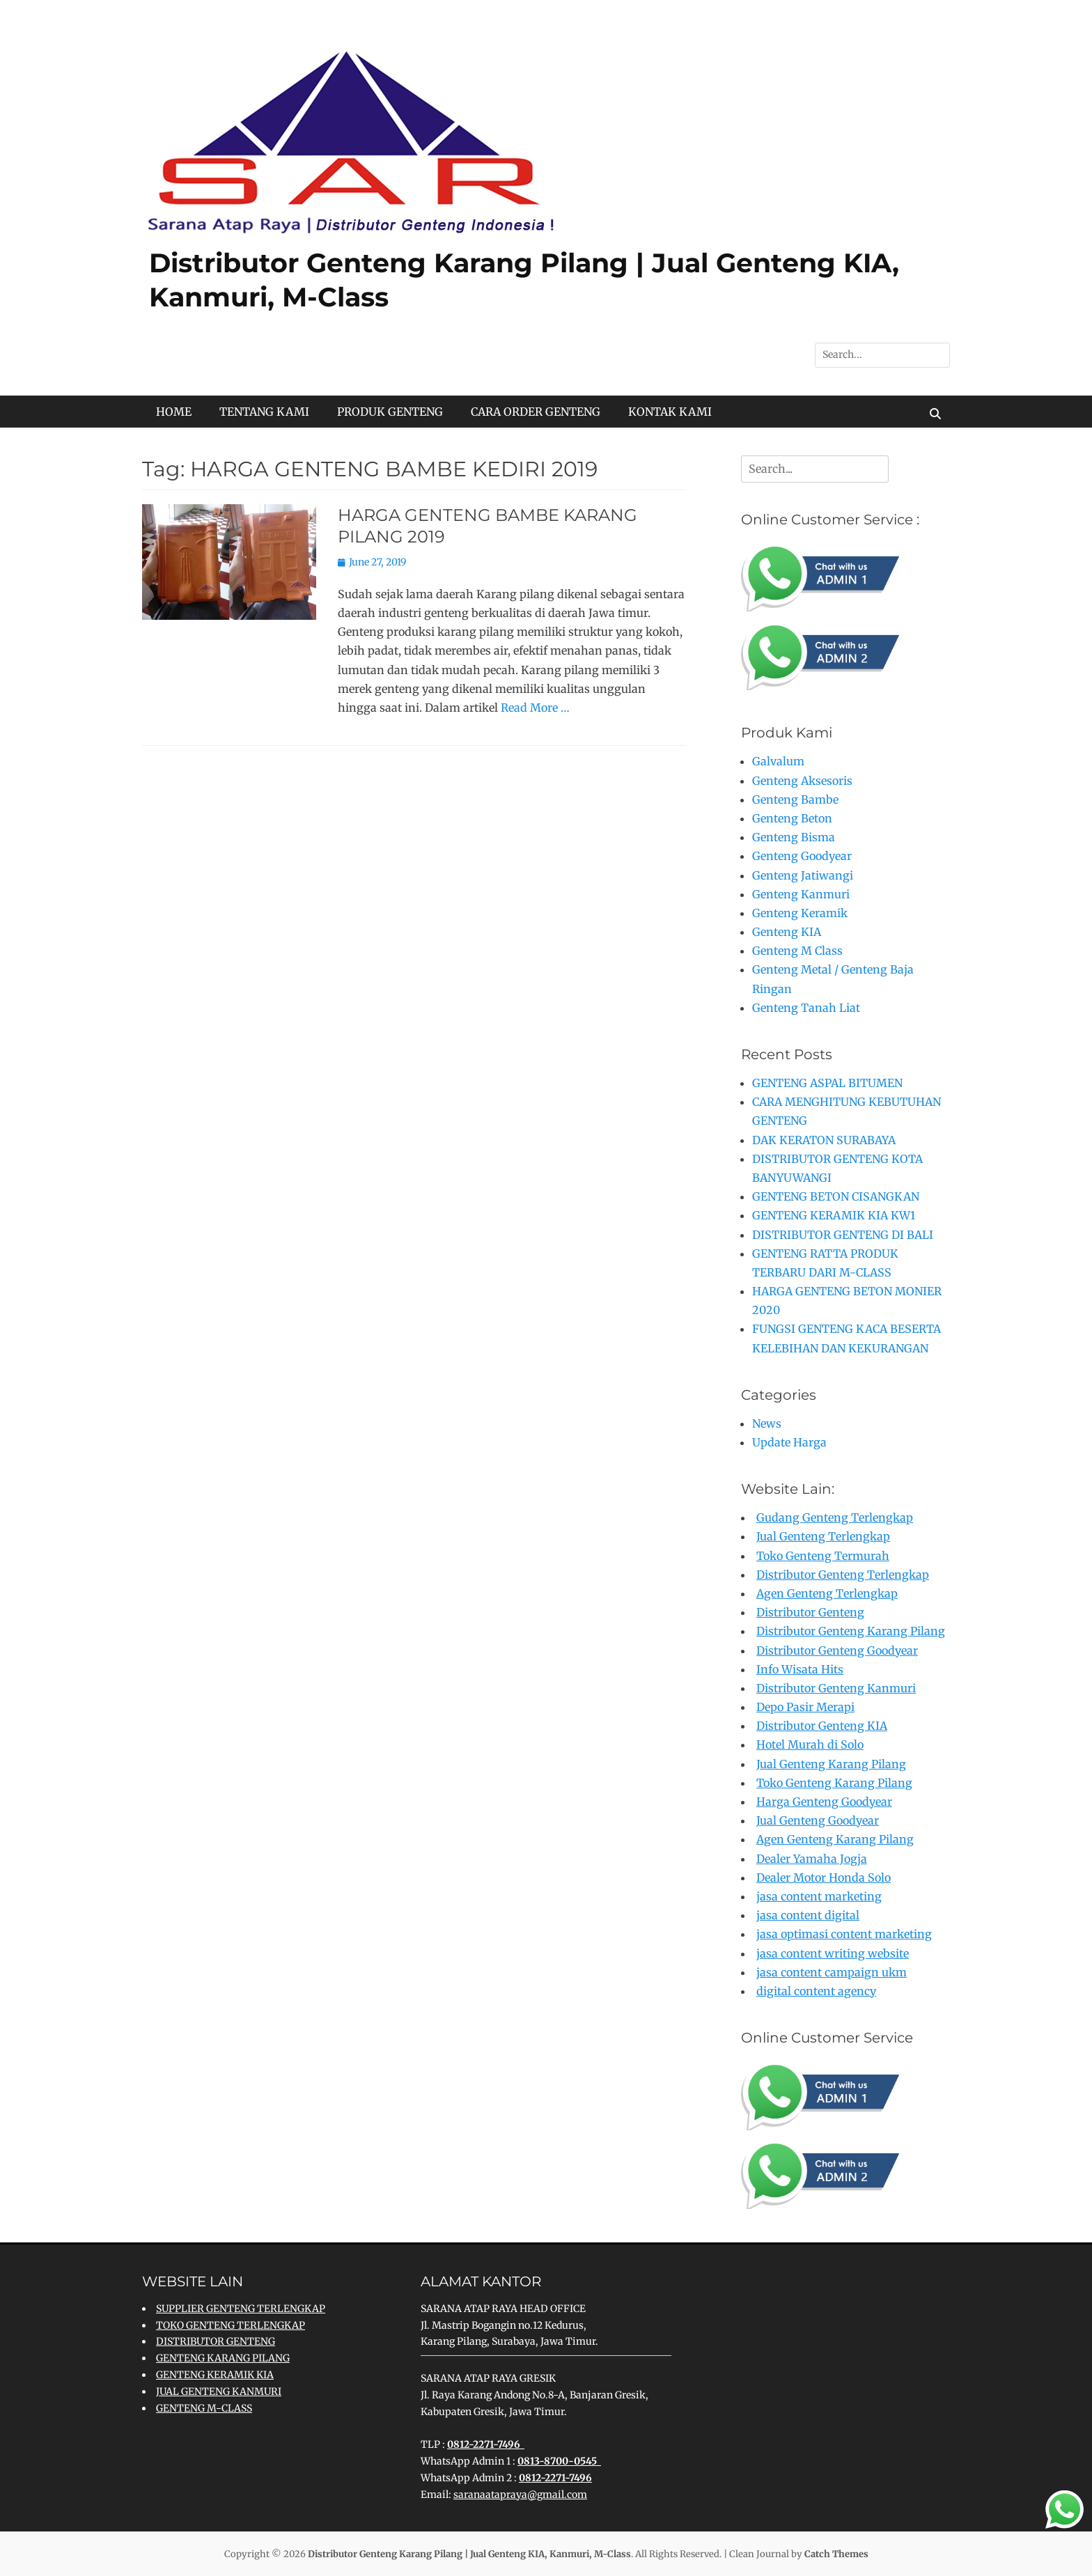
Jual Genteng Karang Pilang (831, 1764)
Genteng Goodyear (802, 856)
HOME (174, 412)
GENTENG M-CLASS (204, 2408)
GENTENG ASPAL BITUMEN (827, 1083)
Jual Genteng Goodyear (817, 1820)
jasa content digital (807, 1915)
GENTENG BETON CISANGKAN (835, 1196)
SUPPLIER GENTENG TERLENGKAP (240, 2308)
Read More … (535, 708)
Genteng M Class (797, 951)
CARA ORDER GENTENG (535, 412)
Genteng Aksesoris (802, 781)
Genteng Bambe (795, 799)
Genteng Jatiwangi (802, 875)
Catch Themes (836, 2554)
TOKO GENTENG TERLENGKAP (230, 2325)
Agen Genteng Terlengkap (827, 1593)
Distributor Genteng (810, 1612)
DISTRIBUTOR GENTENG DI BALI (842, 1235)
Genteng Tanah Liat (806, 1008)
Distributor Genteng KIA (821, 1726)
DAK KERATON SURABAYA (824, 1140)
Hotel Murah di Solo (810, 1744)
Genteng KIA (786, 932)
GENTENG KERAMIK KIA (215, 2374)
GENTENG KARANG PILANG (223, 2358)
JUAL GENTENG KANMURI (218, 2391)
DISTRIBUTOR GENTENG (215, 2341)
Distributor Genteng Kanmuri (836, 1688)
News (766, 1423)
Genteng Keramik (800, 913)
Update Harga (789, 1442)
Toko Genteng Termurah (822, 1556)
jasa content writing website (832, 1953)
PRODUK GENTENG (390, 412)
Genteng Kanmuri (801, 894)
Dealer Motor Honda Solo (823, 1877)
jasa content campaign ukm (831, 1972)
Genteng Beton (792, 818)
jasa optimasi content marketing (844, 1934)
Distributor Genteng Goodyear (837, 1650)
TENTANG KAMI (264, 412)
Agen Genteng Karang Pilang (835, 1839)
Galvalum (778, 761)
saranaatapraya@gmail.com (520, 2494)
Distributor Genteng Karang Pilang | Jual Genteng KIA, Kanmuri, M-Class (469, 2554)
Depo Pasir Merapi (805, 1707)
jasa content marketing (819, 1896)
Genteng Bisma (793, 837)
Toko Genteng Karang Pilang (834, 1783)
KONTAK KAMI (670, 412)
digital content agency (816, 1991)
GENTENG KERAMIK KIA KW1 (833, 1215)
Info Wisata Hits (799, 1669)
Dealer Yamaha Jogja (811, 1859)
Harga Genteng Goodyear (824, 1802)
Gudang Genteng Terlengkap (834, 1517)
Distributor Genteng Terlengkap (842, 1575)
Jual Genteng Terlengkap (823, 1536)
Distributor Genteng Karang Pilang (850, 1631)
